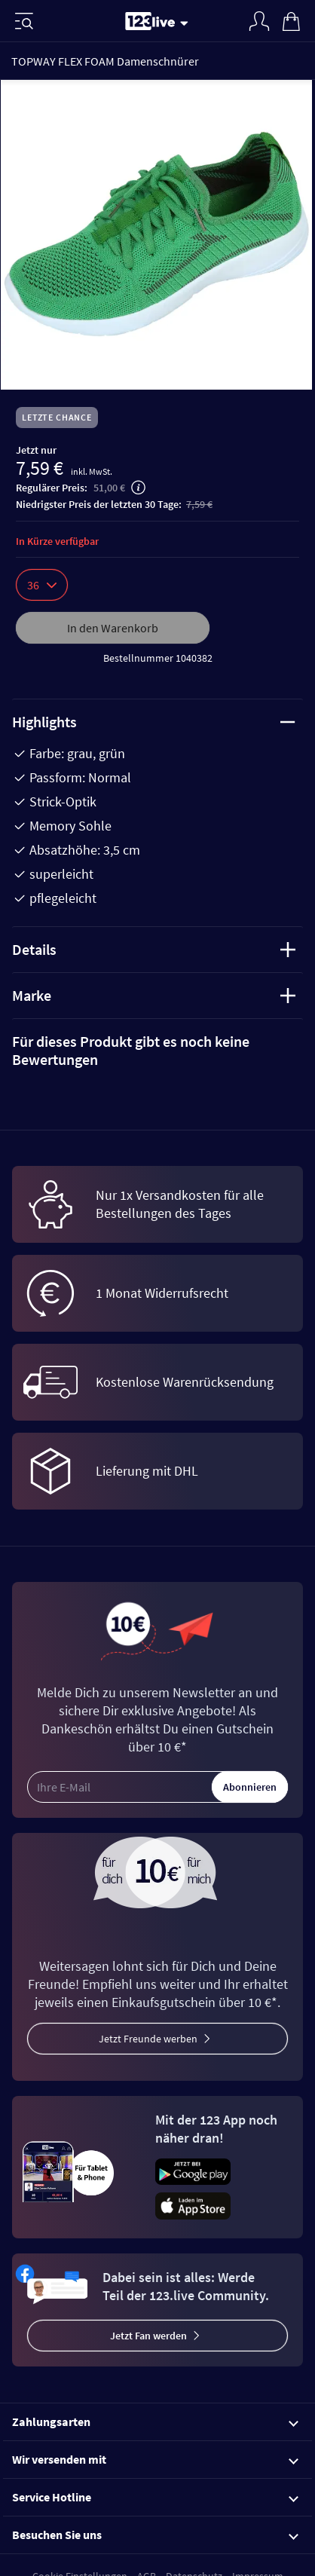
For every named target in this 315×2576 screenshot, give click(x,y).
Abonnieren (250, 1787)
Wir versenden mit (155, 2459)
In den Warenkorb (112, 627)
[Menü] (24, 21)
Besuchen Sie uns (155, 2534)
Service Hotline (155, 2496)
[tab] (157, 1050)
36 (42, 584)
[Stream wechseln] (186, 22)
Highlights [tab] (153, 721)
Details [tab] (153, 949)
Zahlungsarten (155, 2421)
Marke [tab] (153, 995)
